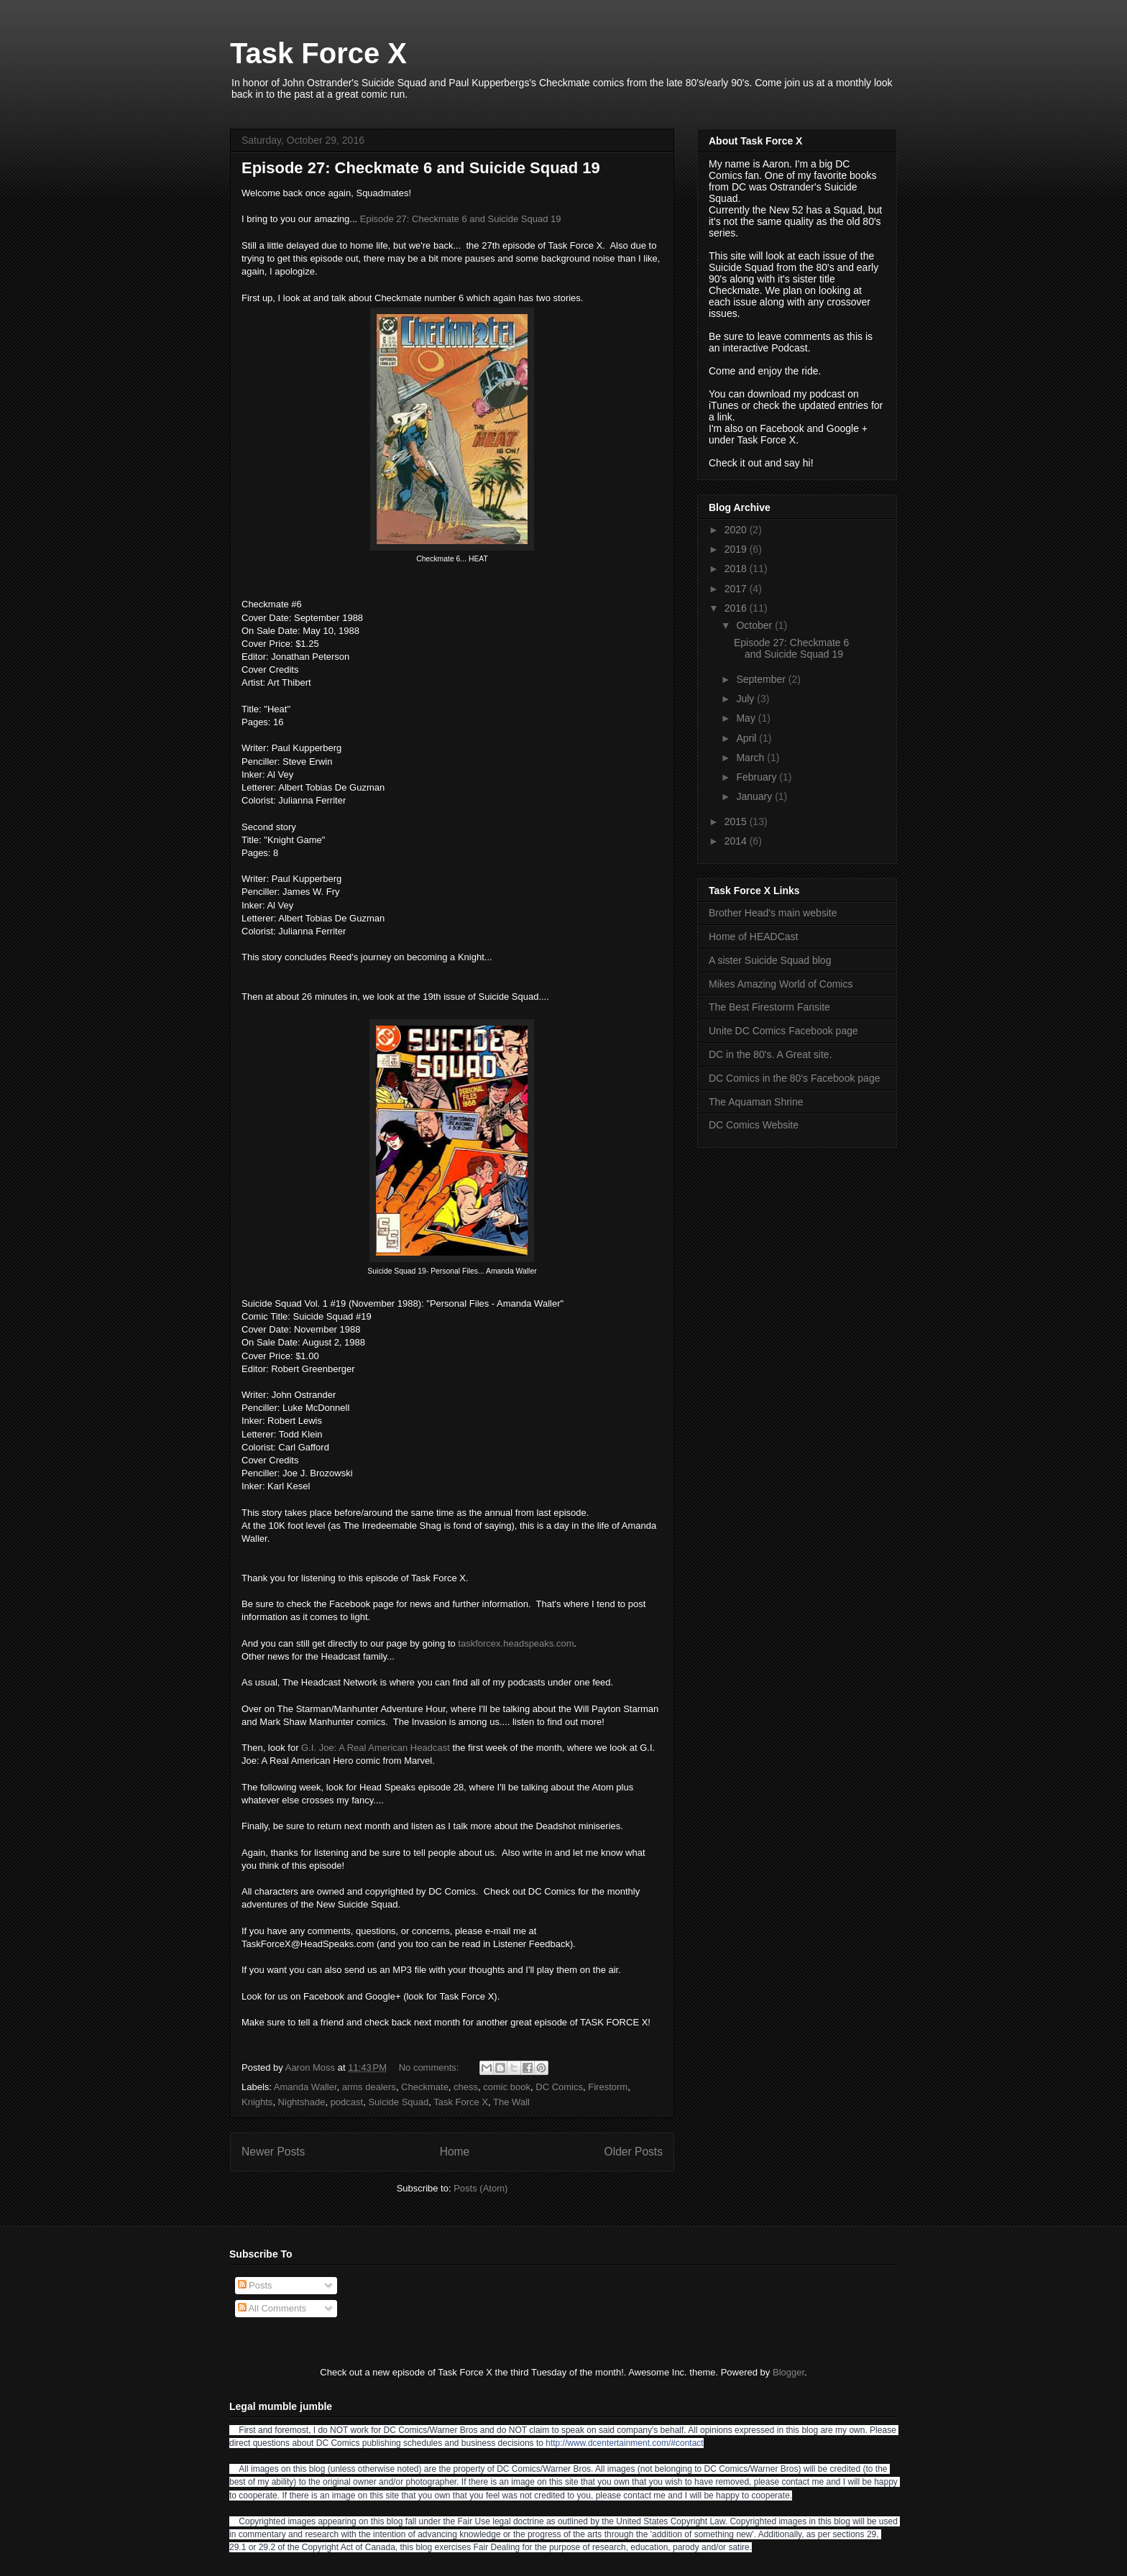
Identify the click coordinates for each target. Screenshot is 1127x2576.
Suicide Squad (398, 2102)
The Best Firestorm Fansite (769, 1007)
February (757, 777)
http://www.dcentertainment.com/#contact (624, 2443)
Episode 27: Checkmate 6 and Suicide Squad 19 (421, 168)
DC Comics (559, 2087)
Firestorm (607, 2087)
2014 (737, 841)
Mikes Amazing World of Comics (780, 984)
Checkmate (424, 2087)
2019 (737, 549)
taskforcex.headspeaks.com (516, 1643)
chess (466, 2087)
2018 (737, 568)
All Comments (272, 2308)
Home (455, 2151)
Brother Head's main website (773, 913)
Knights (257, 2102)
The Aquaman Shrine (756, 1102)
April (747, 738)
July (746, 698)
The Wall (511, 2102)
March (751, 757)
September (762, 679)
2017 (737, 588)
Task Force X (318, 53)
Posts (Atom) (480, 2188)
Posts (255, 2285)
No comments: (430, 2067)
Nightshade (302, 2102)
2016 (737, 608)
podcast (347, 2102)
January (755, 796)
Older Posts (633, 2151)
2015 (737, 821)
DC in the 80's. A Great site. (770, 1054)
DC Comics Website (754, 1125)
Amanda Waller (305, 2087)
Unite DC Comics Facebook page (783, 1030)
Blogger (788, 2372)
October (755, 625)
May (747, 718)
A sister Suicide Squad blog (770, 960)
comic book (506, 2087)
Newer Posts (273, 2151)
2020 (737, 529)
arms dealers (369, 2087)
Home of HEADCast (753, 936)
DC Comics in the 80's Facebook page (794, 1078)
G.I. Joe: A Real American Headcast (375, 1747)
